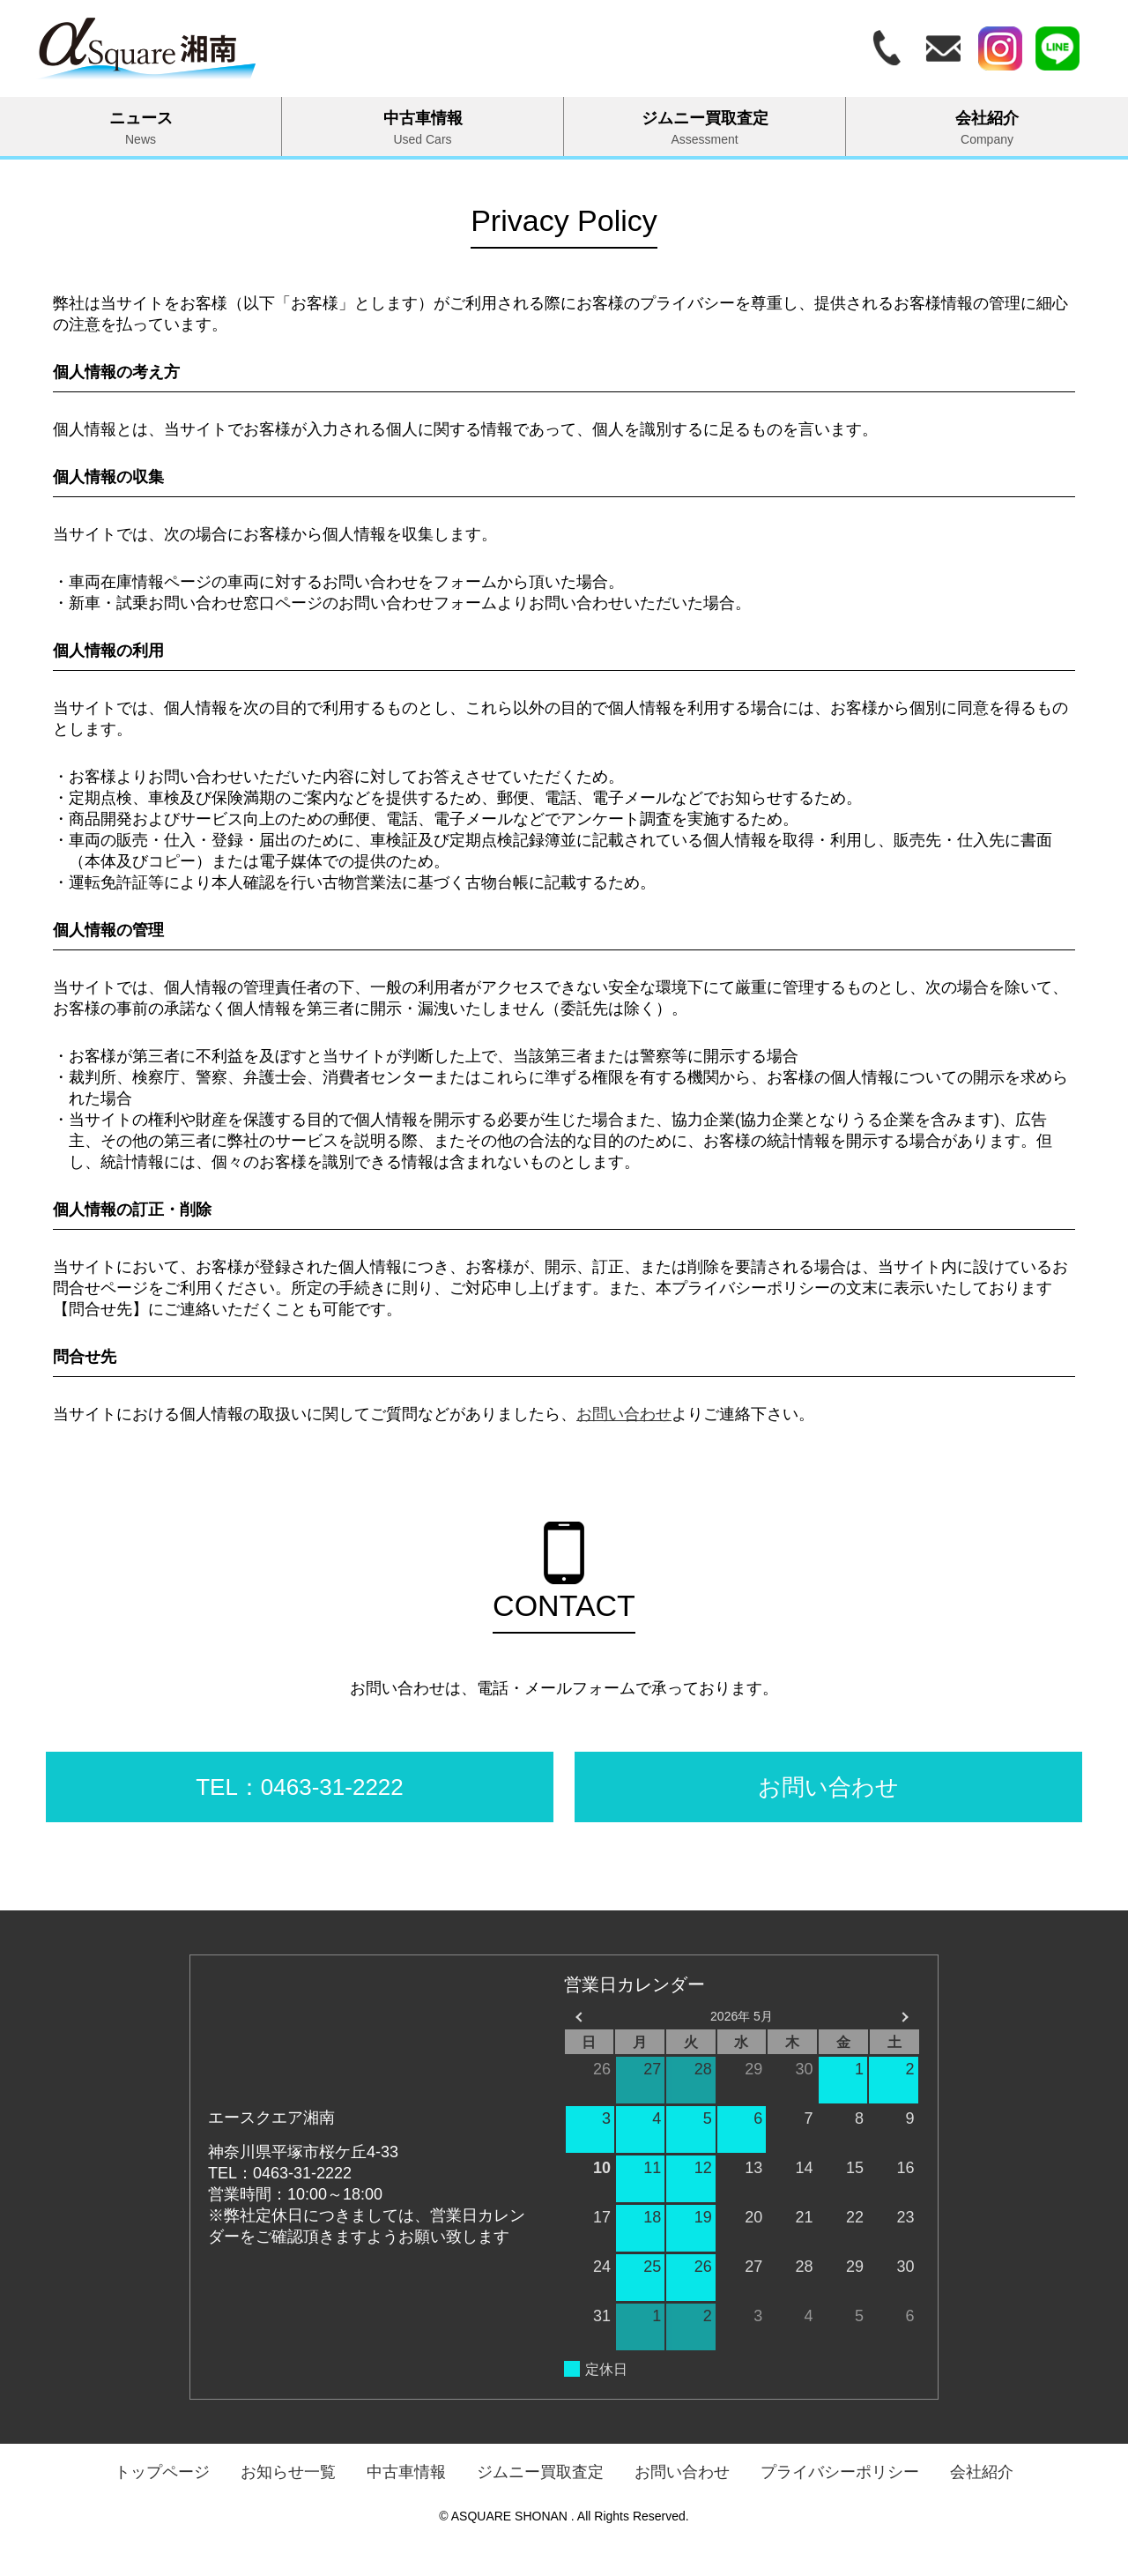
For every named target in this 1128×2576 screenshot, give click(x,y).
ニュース (140, 127)
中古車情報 (422, 127)
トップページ (162, 2472)
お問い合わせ (624, 1414)
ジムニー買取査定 (704, 127)
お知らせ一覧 (288, 2472)
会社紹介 (987, 127)
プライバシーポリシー (840, 2472)
